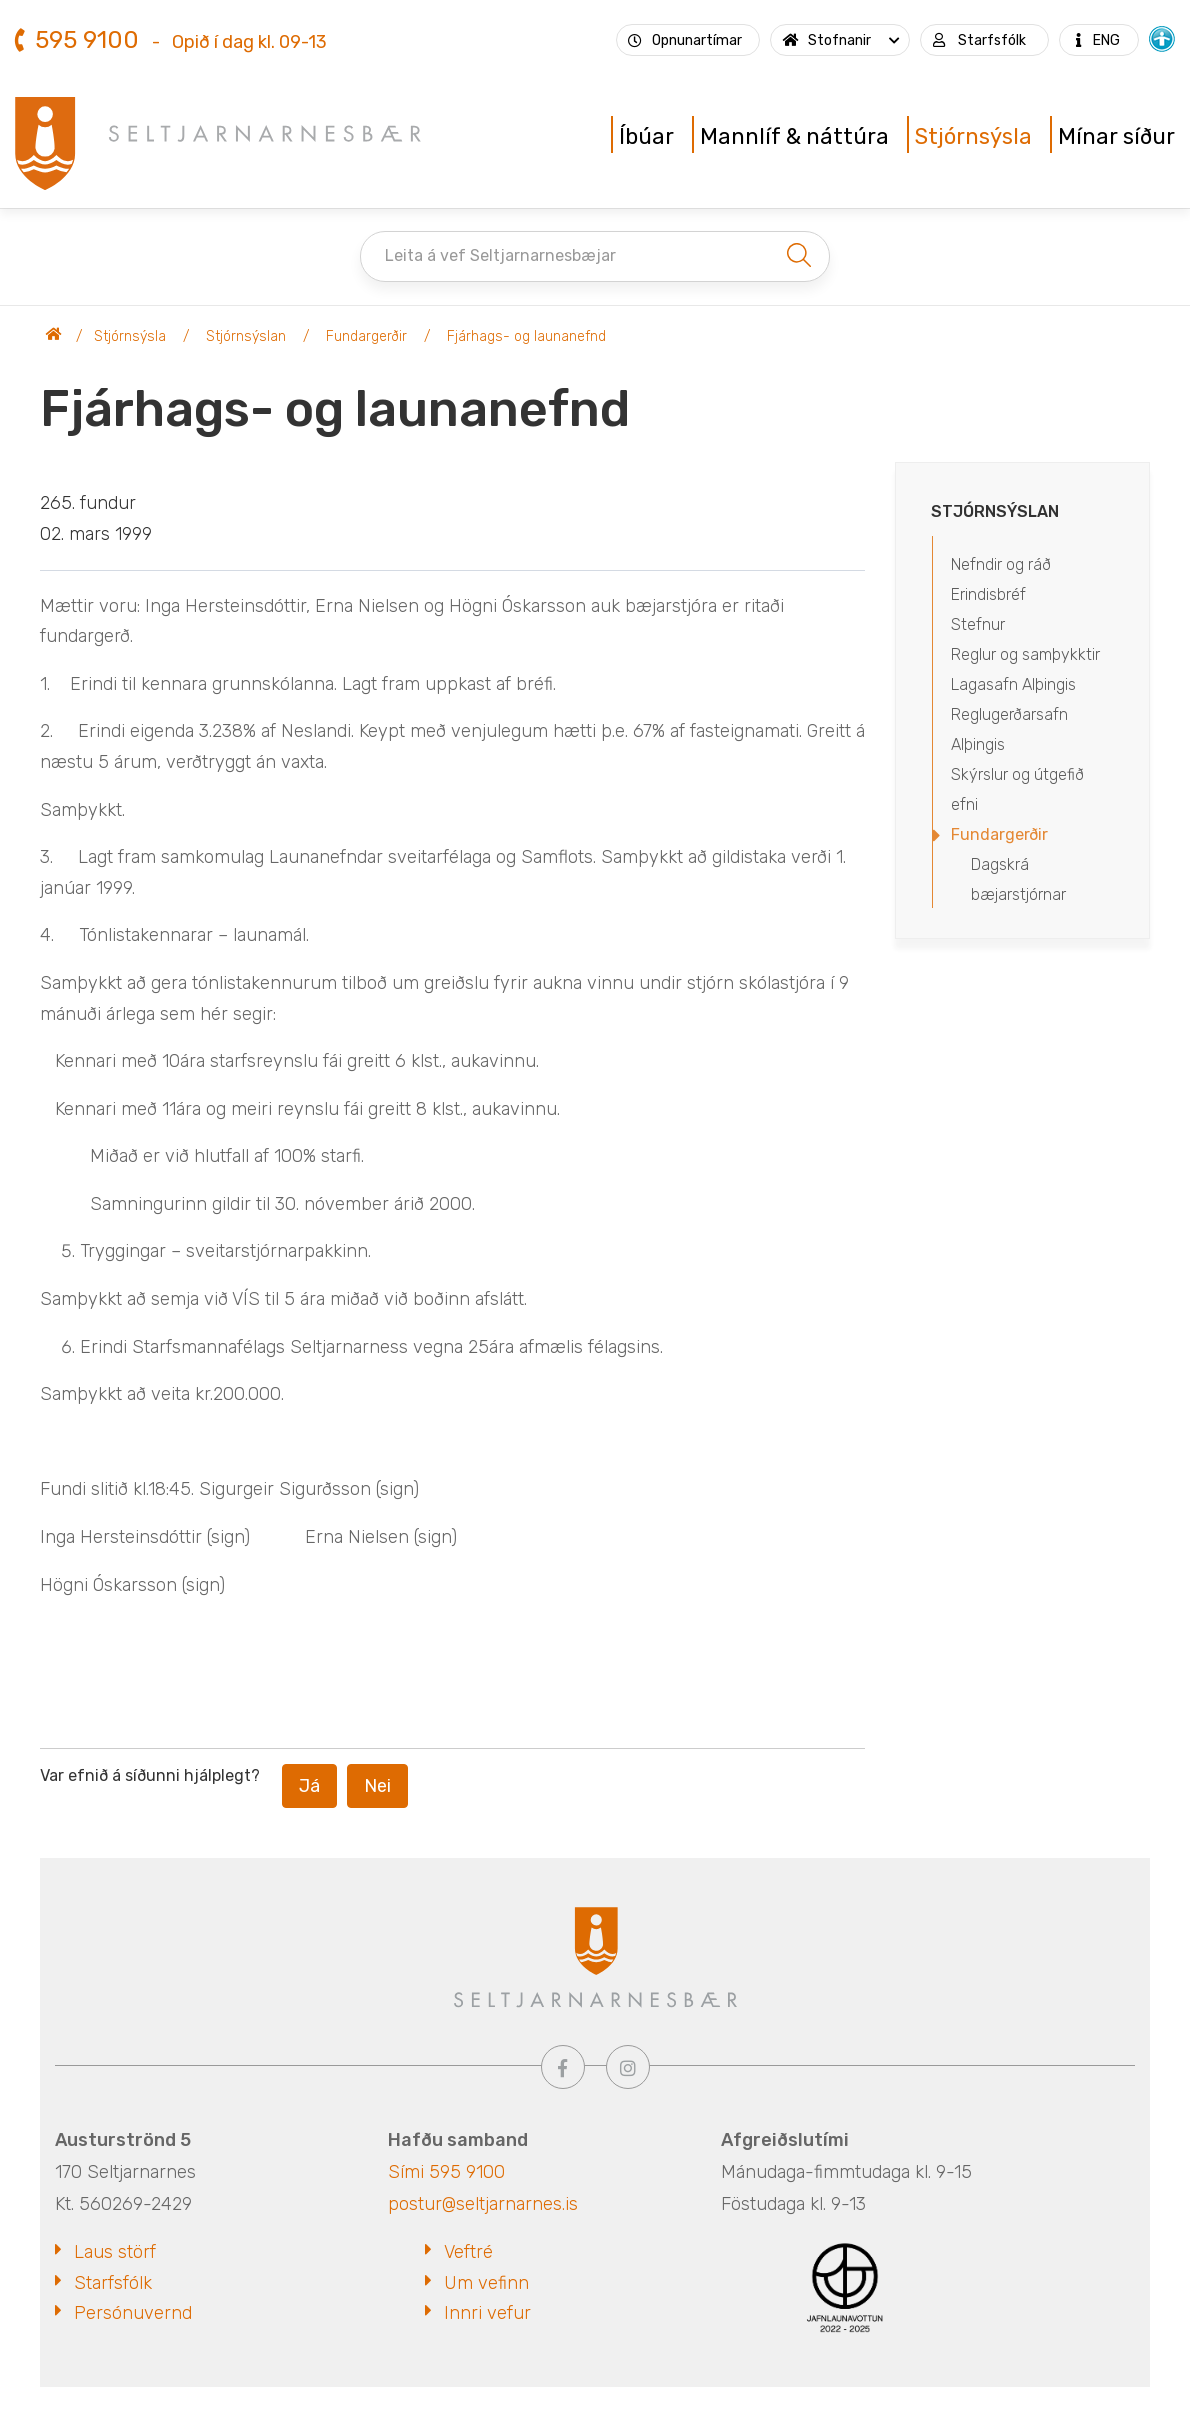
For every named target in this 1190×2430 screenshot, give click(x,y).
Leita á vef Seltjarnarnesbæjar (500, 255)
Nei (377, 1786)
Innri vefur (487, 2313)
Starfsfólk (113, 2283)
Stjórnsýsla (130, 336)
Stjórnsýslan (246, 336)
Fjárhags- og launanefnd (526, 336)
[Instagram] (628, 2067)
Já (309, 1786)
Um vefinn (486, 2283)
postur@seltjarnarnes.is (483, 2204)
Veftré (468, 2252)
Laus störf (115, 2252)
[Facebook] (563, 2067)
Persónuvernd (133, 2313)
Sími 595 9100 (446, 2172)
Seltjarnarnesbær (54, 337)
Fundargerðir (366, 336)
